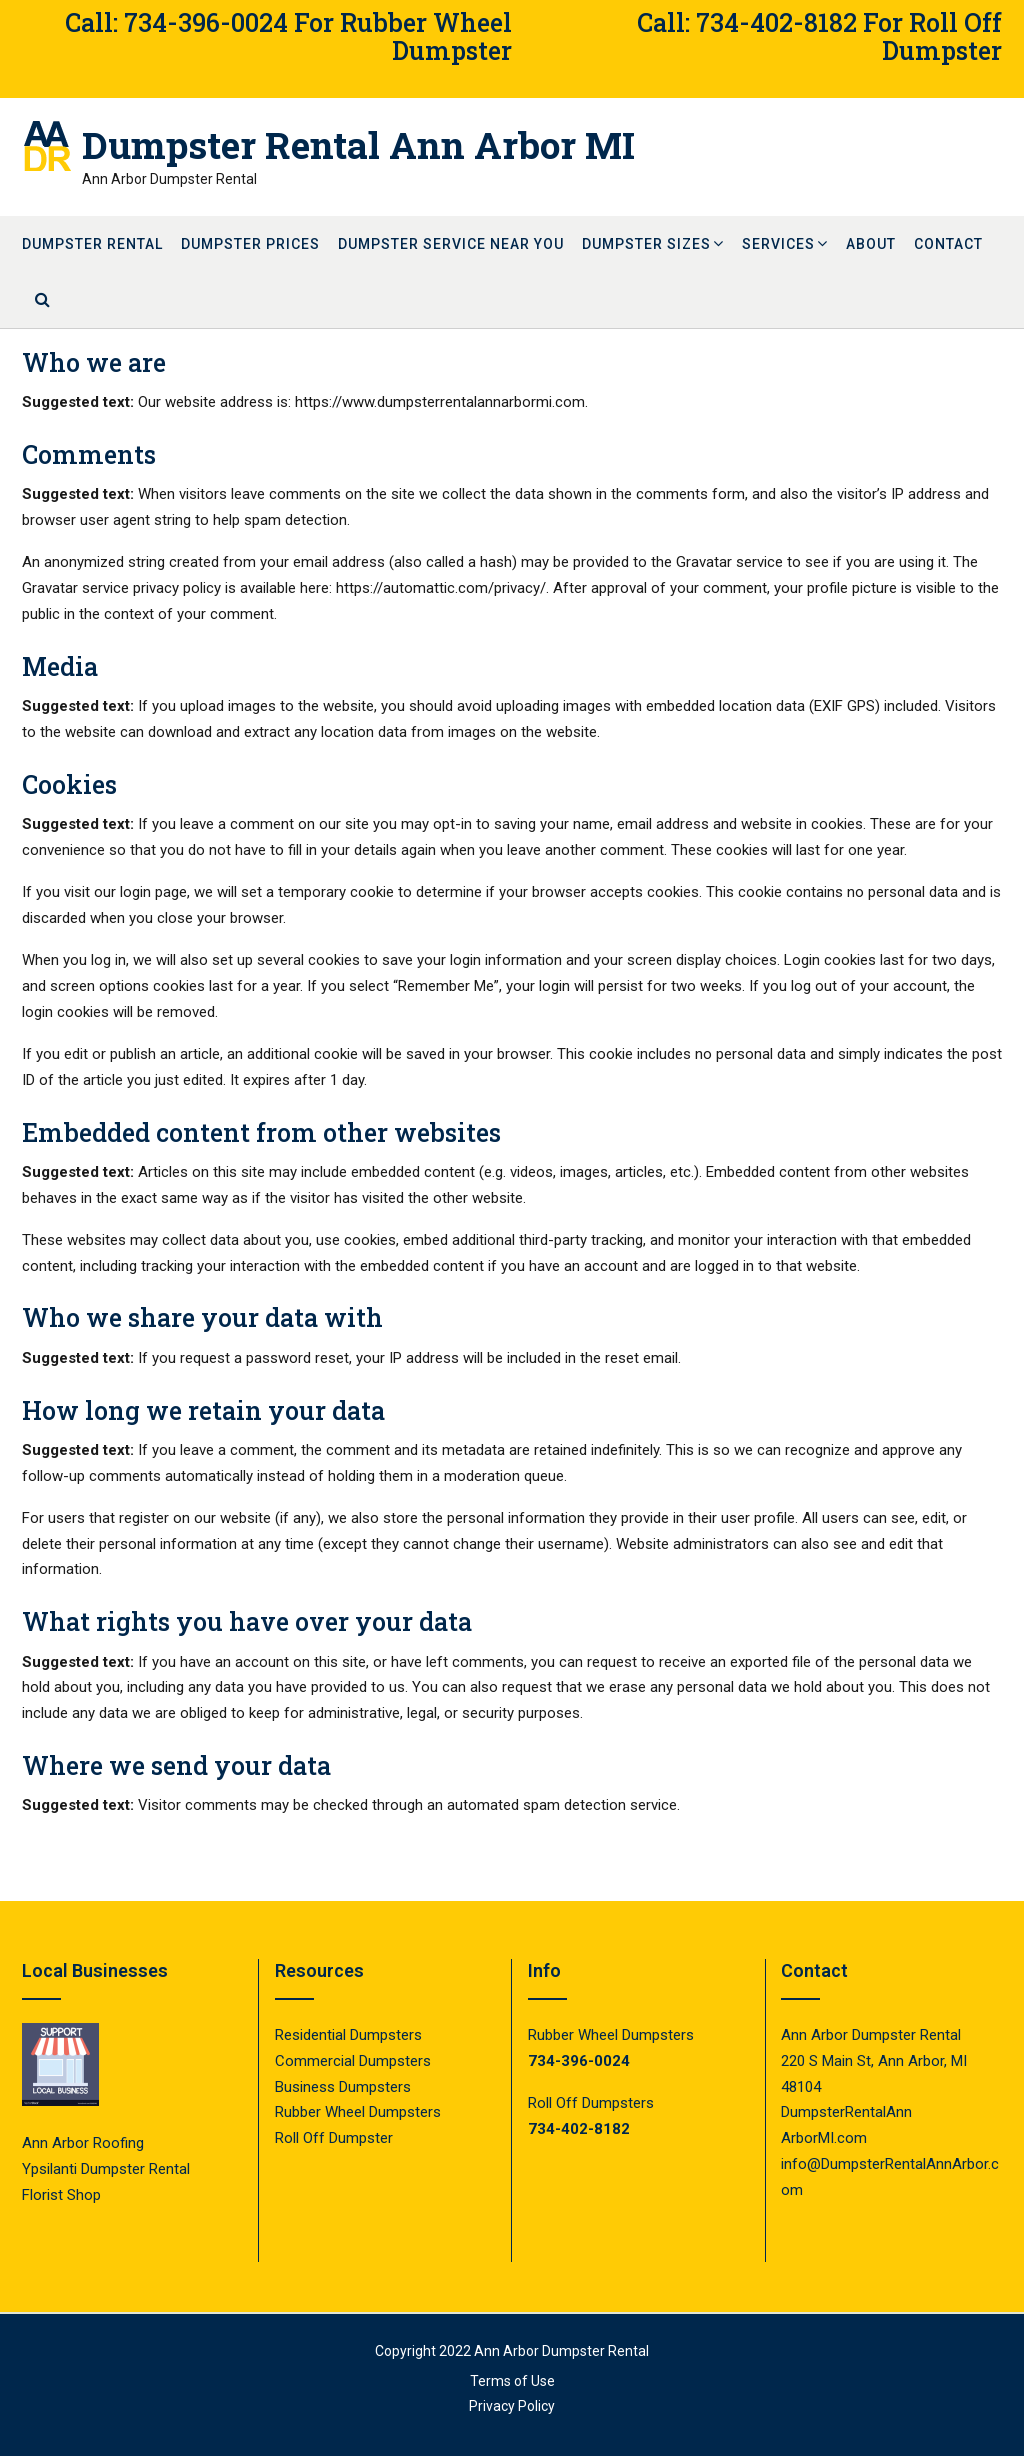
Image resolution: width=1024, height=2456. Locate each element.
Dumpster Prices (250, 244)
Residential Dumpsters (348, 2035)
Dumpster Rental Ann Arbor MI (358, 145)
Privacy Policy (512, 2406)
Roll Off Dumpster (334, 2138)
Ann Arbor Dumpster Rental (561, 2351)
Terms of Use (512, 2381)
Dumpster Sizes (646, 244)
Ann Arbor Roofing (83, 2143)
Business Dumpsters (343, 2087)
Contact (948, 244)
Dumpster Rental (92, 244)
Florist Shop (63, 2195)
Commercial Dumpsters (353, 2061)
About (871, 244)
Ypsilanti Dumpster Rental (106, 2169)
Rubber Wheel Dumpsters (358, 2112)
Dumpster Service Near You (451, 244)
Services (778, 244)
